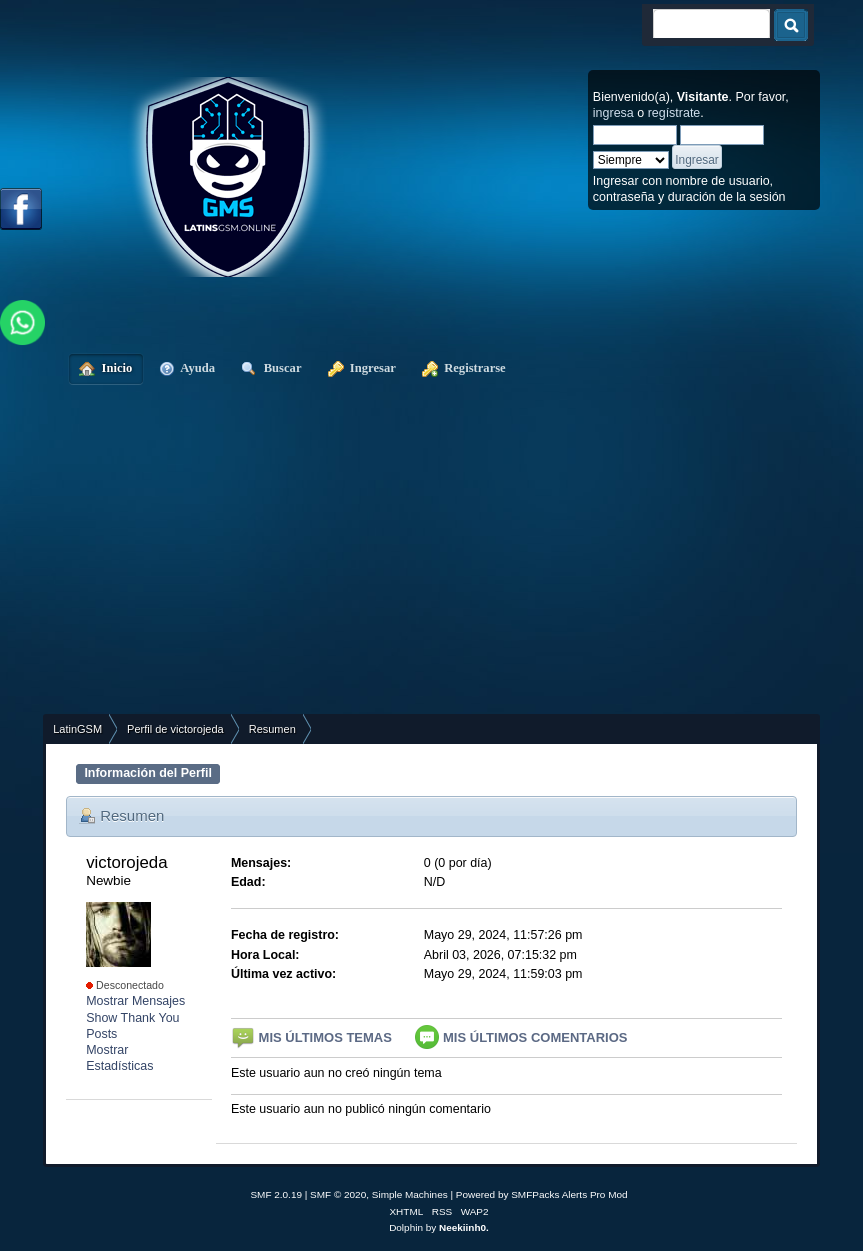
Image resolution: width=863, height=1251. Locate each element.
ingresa (613, 113)
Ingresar (361, 368)
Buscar (271, 368)
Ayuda (187, 368)
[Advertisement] (441, 564)
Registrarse (464, 368)
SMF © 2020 (338, 1194)
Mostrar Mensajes (135, 1001)
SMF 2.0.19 (276, 1194)
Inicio (105, 368)
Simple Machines (410, 1194)
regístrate (674, 113)
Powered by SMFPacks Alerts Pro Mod (542, 1194)
